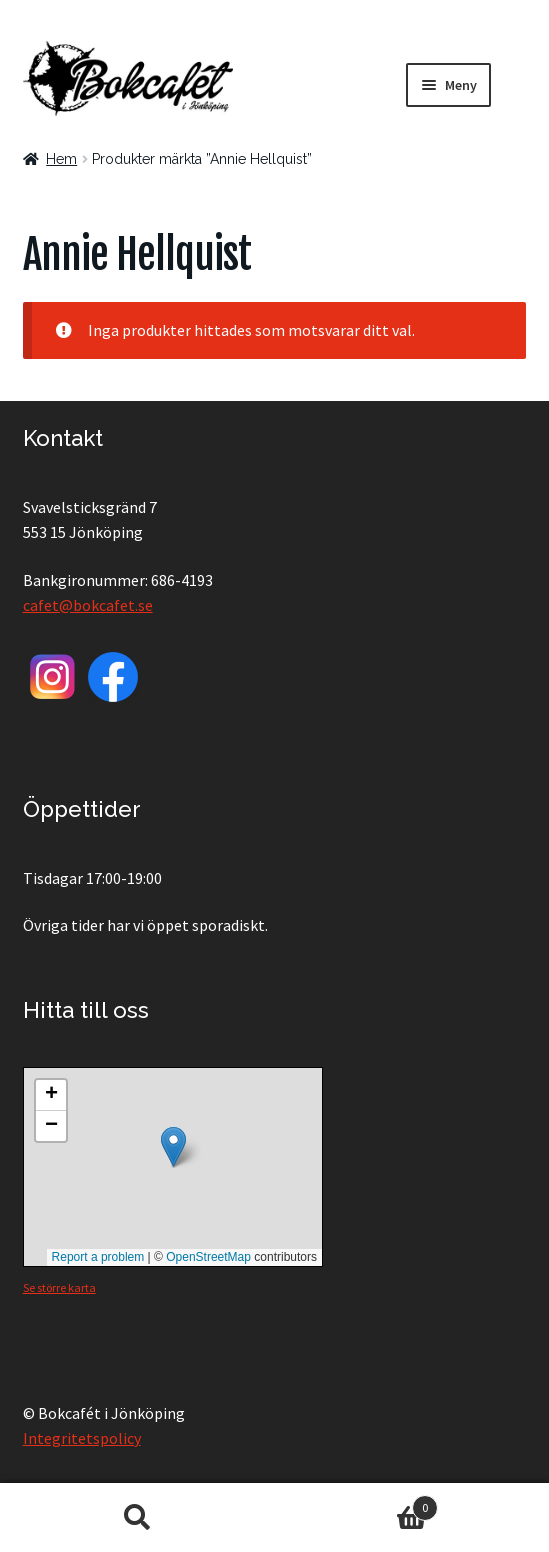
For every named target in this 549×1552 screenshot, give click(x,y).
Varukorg (356, 1503)
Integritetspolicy (82, 1438)
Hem (61, 159)
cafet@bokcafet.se (88, 605)
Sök (137, 1518)
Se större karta (59, 1287)
